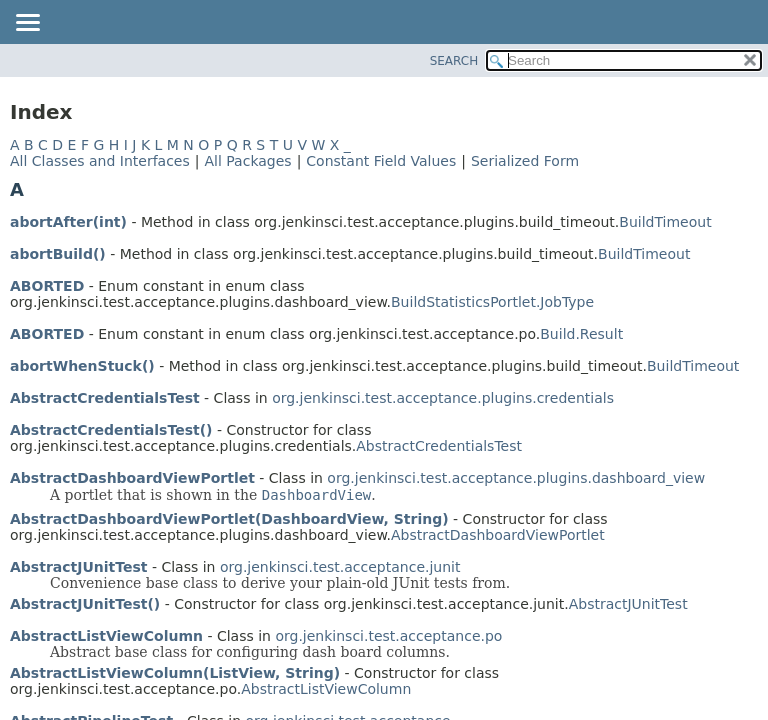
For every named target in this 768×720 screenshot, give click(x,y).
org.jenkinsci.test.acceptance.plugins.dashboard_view (516, 478)
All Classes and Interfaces (100, 161)
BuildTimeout (665, 222)
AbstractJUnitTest (78, 567)
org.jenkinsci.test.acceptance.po (388, 636)
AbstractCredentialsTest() (111, 430)
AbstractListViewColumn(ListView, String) (175, 673)
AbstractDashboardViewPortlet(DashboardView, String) (229, 519)
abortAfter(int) (68, 222)
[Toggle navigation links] (27, 24)
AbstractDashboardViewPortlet (132, 478)
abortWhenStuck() (82, 366)
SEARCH (454, 61)
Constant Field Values (381, 161)
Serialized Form (525, 161)
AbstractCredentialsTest (105, 398)
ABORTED (47, 286)
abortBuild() (58, 254)
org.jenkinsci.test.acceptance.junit (340, 567)
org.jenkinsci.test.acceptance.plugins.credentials (443, 398)
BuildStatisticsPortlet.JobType (492, 302)
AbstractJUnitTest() (85, 604)
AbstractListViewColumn (106, 636)
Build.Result (581, 334)
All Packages (247, 161)
